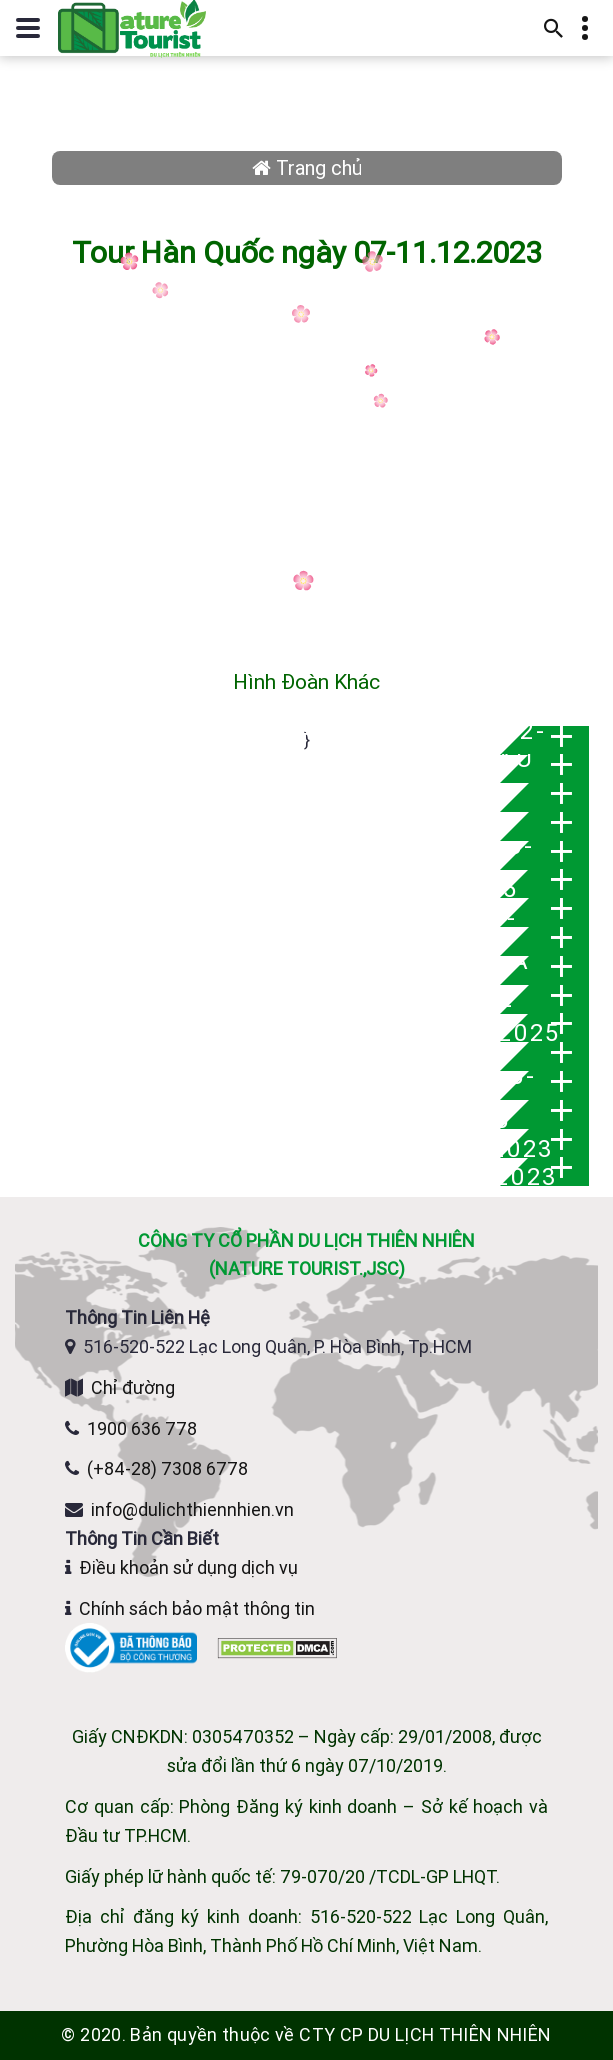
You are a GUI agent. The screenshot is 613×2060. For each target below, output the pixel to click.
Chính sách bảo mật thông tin (197, 1608)
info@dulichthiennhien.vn (192, 1509)
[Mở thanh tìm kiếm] (554, 28)
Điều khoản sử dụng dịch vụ (188, 1567)
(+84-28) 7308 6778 (167, 1468)
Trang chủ (307, 167)
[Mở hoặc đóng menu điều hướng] (28, 28)
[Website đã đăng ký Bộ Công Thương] (133, 1646)
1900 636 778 (142, 1428)
